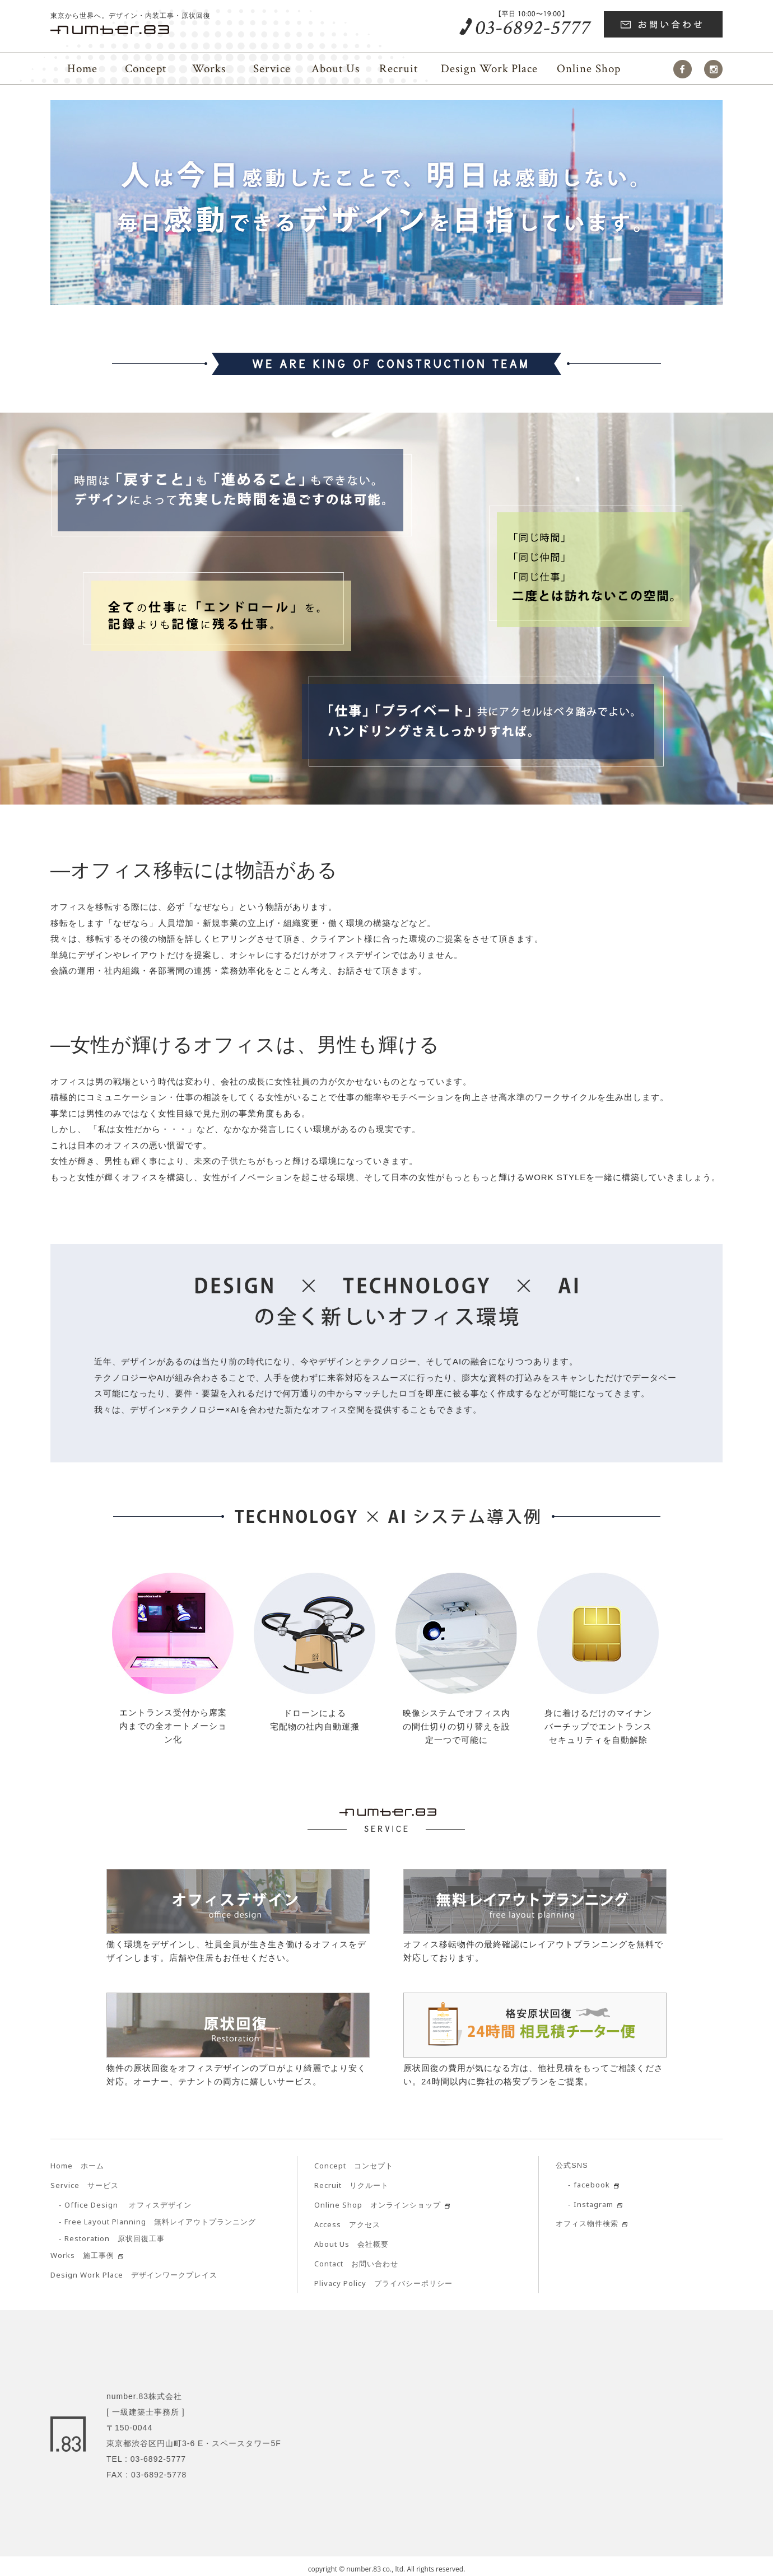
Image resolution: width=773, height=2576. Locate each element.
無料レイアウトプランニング (160, 2222)
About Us (335, 68)
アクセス (347, 2224)
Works (209, 68)
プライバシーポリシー (383, 2283)
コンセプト (353, 2166)
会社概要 (351, 2244)
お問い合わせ (356, 2264)
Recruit (398, 68)
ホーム (77, 2166)
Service (272, 68)
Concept (145, 68)
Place (489, 68)
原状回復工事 (114, 2238)
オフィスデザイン (128, 2205)
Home (82, 68)
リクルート (351, 2185)
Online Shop (589, 68)
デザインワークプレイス (133, 2275)
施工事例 (82, 2255)
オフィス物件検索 (587, 2223)
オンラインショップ (377, 2205)
